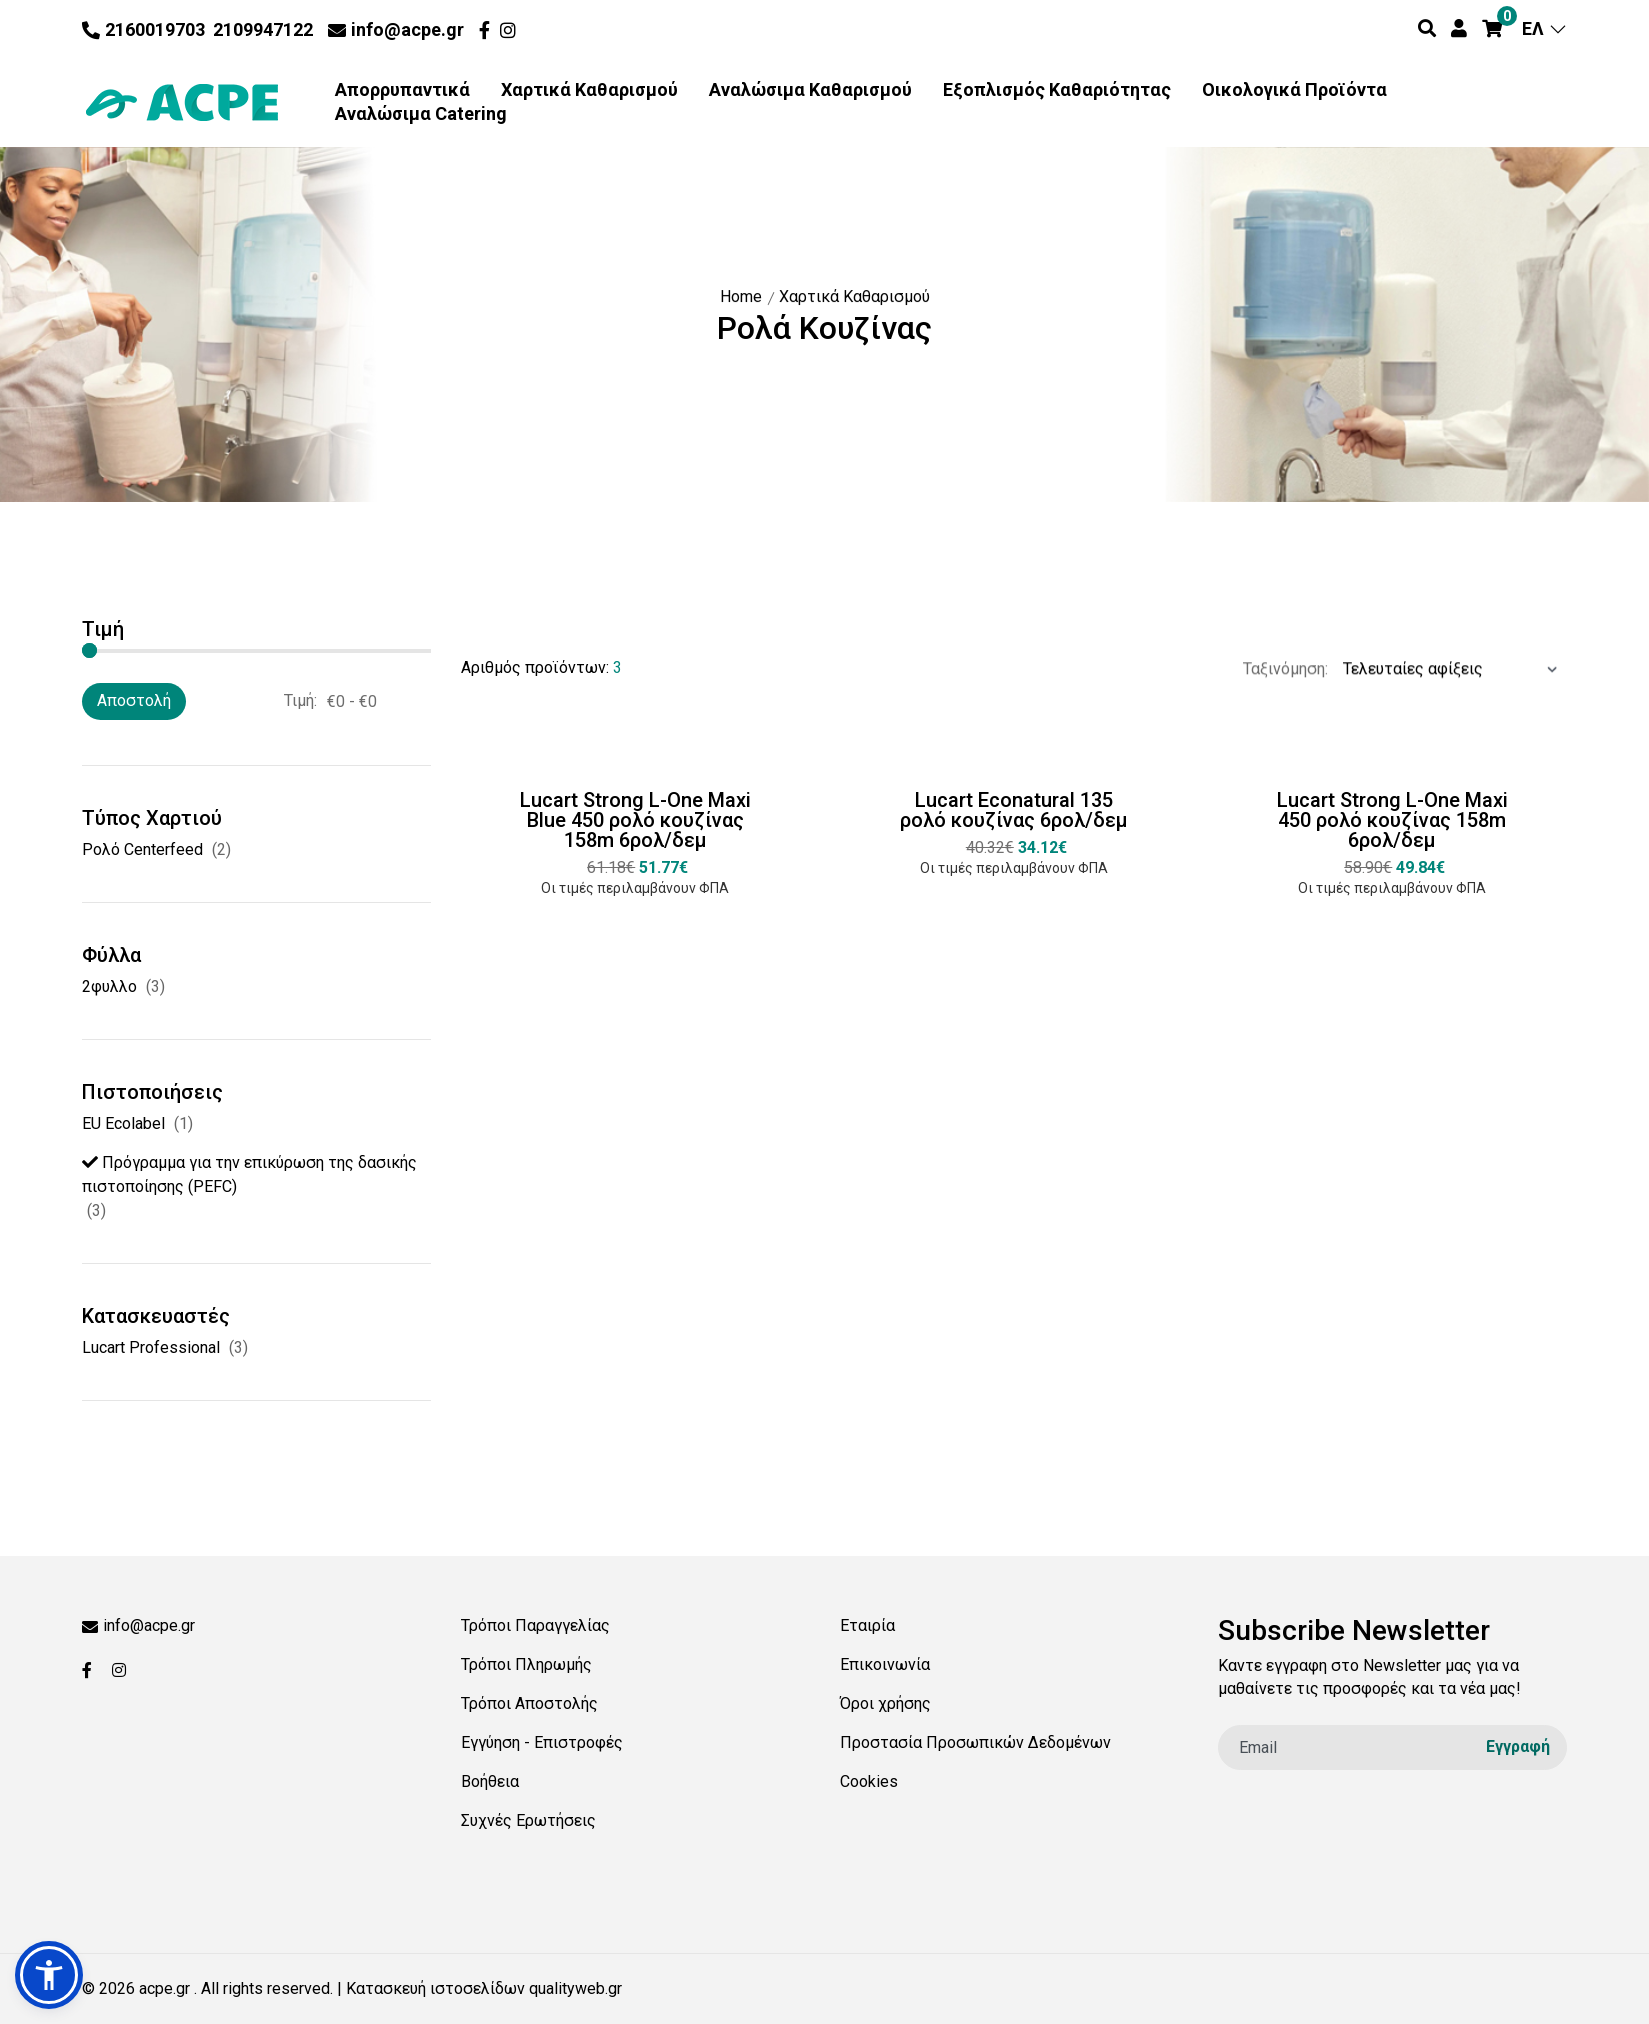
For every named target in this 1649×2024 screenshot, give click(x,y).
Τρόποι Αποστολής (529, 1703)
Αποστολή (134, 700)
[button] (49, 1975)
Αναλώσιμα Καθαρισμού (810, 90)
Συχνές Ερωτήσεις (528, 1820)
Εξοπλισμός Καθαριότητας (1057, 90)
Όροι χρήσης (885, 1703)
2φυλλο (109, 986)
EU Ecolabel (123, 1123)
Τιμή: (300, 700)
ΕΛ (1544, 28)
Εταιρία (867, 1625)
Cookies (869, 1781)
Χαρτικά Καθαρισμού (589, 90)
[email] (1392, 1747)
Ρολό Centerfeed (142, 849)
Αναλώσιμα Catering (421, 114)
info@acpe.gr (396, 29)
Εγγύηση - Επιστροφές (542, 1742)
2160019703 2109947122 (197, 29)
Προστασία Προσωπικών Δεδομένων (975, 1742)
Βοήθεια (490, 1781)
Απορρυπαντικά (402, 90)
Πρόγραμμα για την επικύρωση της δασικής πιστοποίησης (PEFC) (249, 1174)
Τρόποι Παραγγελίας (535, 1625)
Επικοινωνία (885, 1664)
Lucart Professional (151, 1347)
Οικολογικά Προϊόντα (1294, 90)
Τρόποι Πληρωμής (526, 1664)
